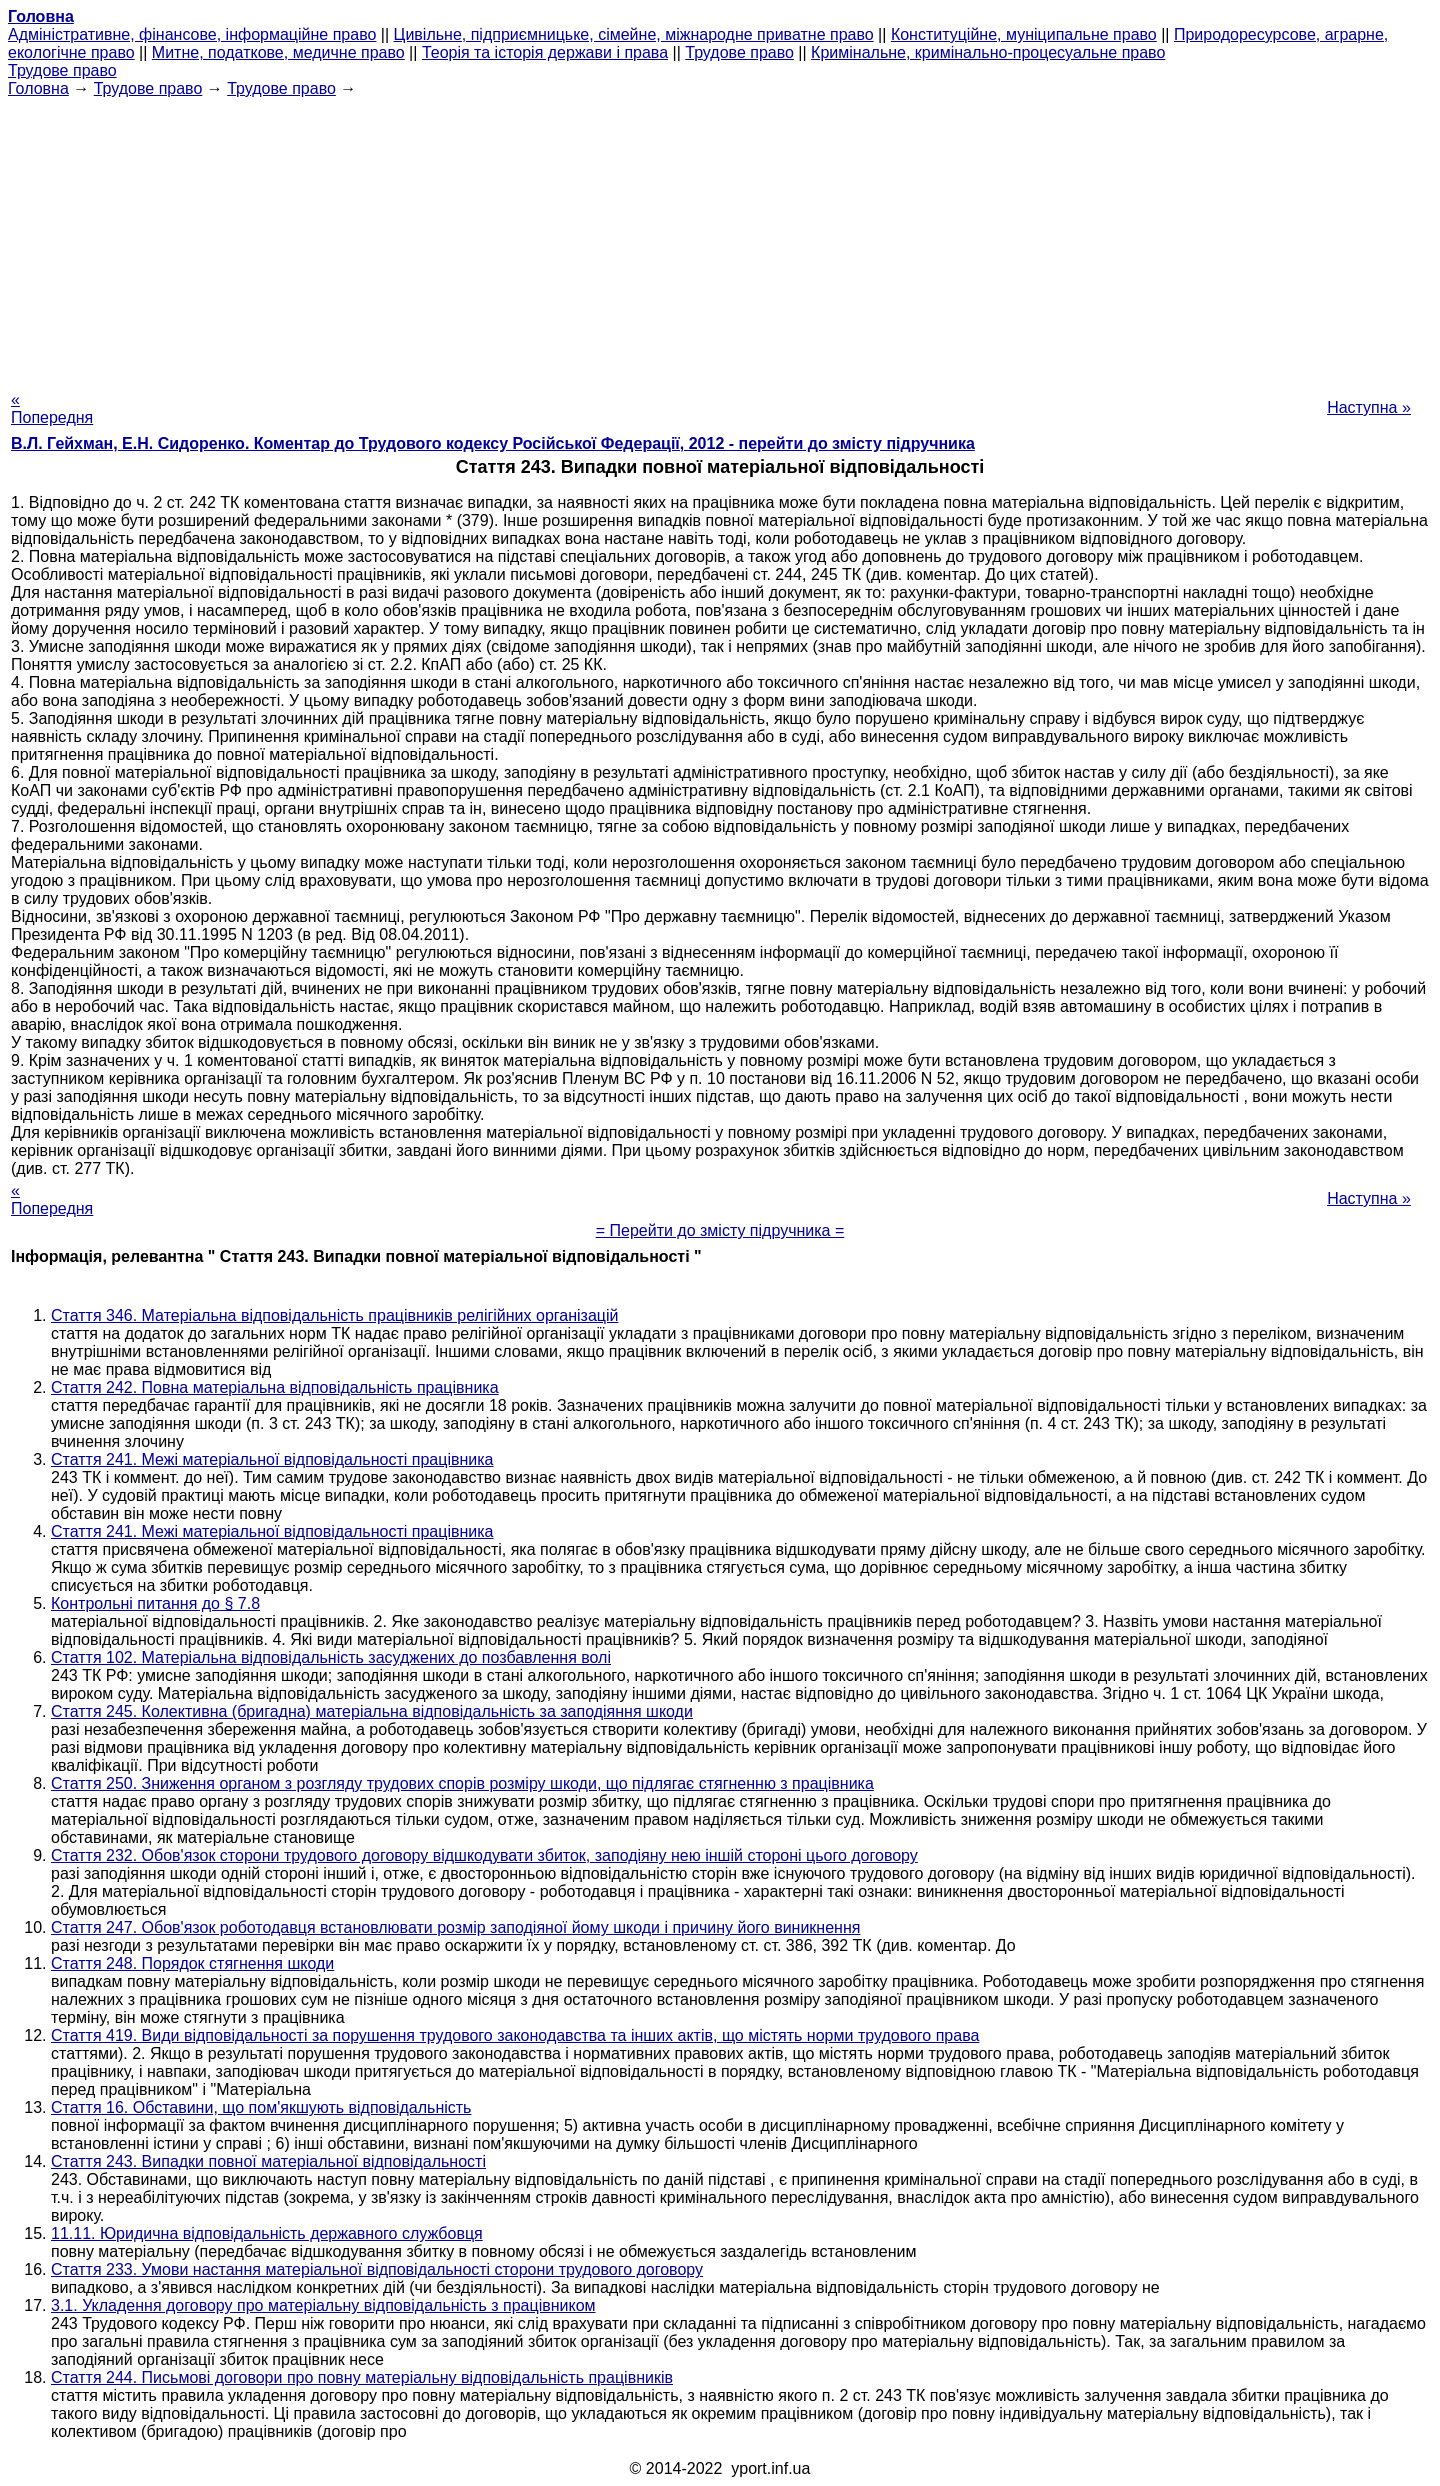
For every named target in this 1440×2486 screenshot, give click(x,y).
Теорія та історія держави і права (545, 52)
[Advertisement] (720, 238)
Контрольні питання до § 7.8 (155, 1603)
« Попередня (52, 408)
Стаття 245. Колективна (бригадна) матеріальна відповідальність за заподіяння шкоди (372, 1711)
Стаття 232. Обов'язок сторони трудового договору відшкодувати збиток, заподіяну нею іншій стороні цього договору (484, 1855)
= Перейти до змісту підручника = (720, 1230)
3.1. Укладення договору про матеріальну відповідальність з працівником (323, 2305)
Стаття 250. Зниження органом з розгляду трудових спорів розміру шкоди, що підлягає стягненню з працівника (462, 1783)
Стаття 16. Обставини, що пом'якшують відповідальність (261, 2107)
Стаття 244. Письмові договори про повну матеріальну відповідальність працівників (362, 2377)
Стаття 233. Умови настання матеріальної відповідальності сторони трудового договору (377, 2269)
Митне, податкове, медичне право (278, 52)
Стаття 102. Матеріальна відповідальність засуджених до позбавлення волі (331, 1657)
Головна (38, 88)
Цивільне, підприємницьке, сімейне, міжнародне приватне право (634, 34)
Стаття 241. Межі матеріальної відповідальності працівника (272, 1459)
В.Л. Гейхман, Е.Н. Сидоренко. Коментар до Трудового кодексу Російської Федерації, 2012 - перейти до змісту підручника (493, 443)
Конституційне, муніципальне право (1024, 34)
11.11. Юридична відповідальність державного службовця (267, 2233)
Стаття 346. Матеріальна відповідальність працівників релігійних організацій (334, 1315)
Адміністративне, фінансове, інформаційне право (192, 34)
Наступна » (1369, 407)
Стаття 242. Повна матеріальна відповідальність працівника (275, 1387)
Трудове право (739, 52)
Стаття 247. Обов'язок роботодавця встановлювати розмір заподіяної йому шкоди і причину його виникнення (455, 1927)
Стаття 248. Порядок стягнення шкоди (192, 1963)
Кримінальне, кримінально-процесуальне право (988, 52)
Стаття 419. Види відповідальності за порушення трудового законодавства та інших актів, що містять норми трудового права (515, 2035)
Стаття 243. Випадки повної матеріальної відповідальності (268, 2161)
